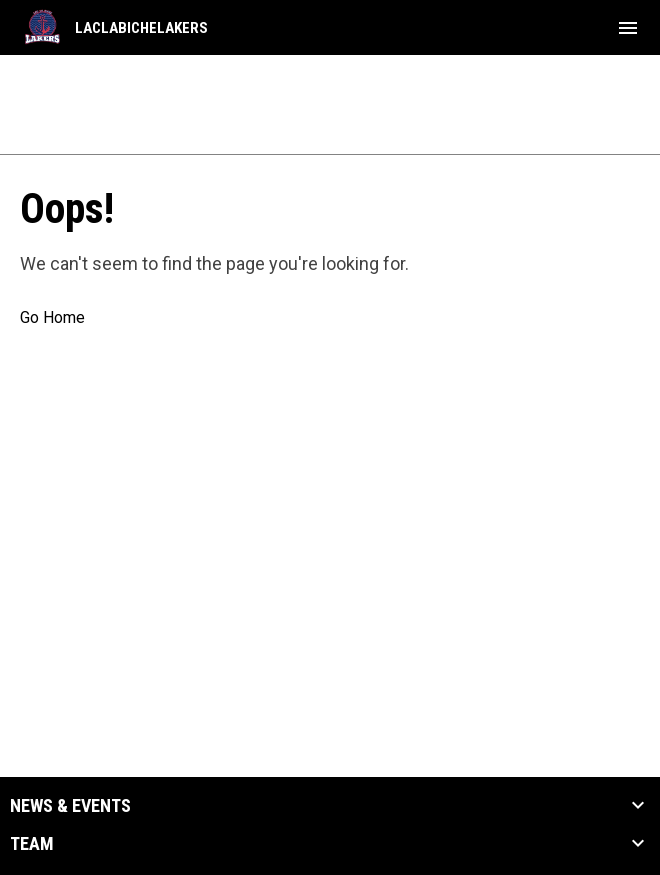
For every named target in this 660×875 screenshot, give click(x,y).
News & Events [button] (70, 806)
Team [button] (32, 844)
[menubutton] (628, 28)
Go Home (52, 317)
